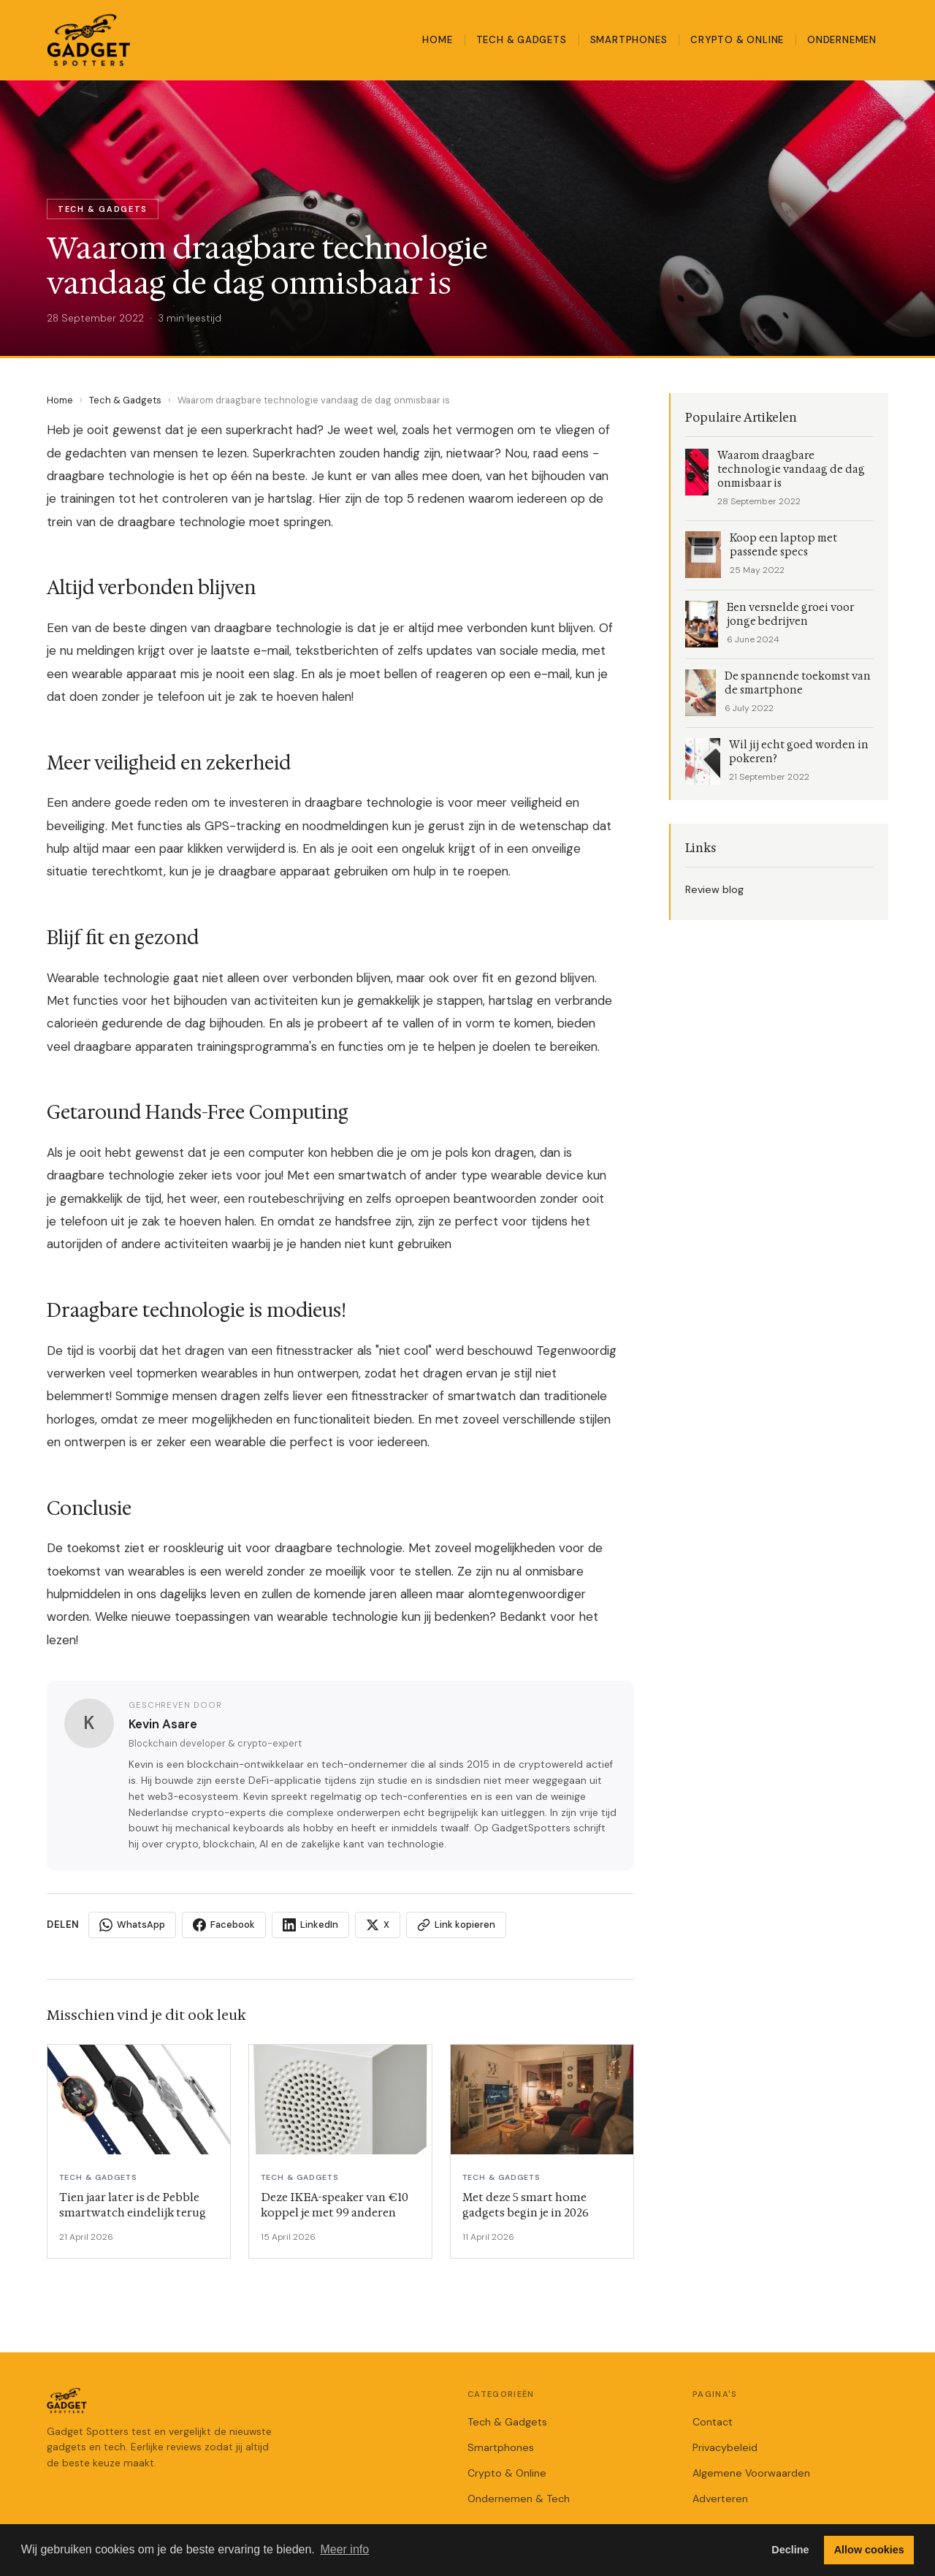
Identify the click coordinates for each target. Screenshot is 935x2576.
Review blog (714, 889)
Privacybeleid (724, 2447)
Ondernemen (842, 40)
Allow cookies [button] (869, 2550)
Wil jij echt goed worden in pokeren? (799, 752)
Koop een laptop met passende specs (783, 545)
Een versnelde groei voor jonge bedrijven (790, 614)
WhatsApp (132, 1924)
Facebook (224, 1924)
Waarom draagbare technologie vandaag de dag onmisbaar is (791, 469)
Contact (712, 2421)
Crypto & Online (737, 40)
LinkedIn (310, 1924)
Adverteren (720, 2498)
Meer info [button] (344, 2549)
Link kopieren (456, 1924)
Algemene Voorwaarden (751, 2473)
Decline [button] (790, 2550)
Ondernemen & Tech (519, 2498)
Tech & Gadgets (521, 40)
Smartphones (629, 40)
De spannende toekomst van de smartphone (798, 683)
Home (437, 40)
